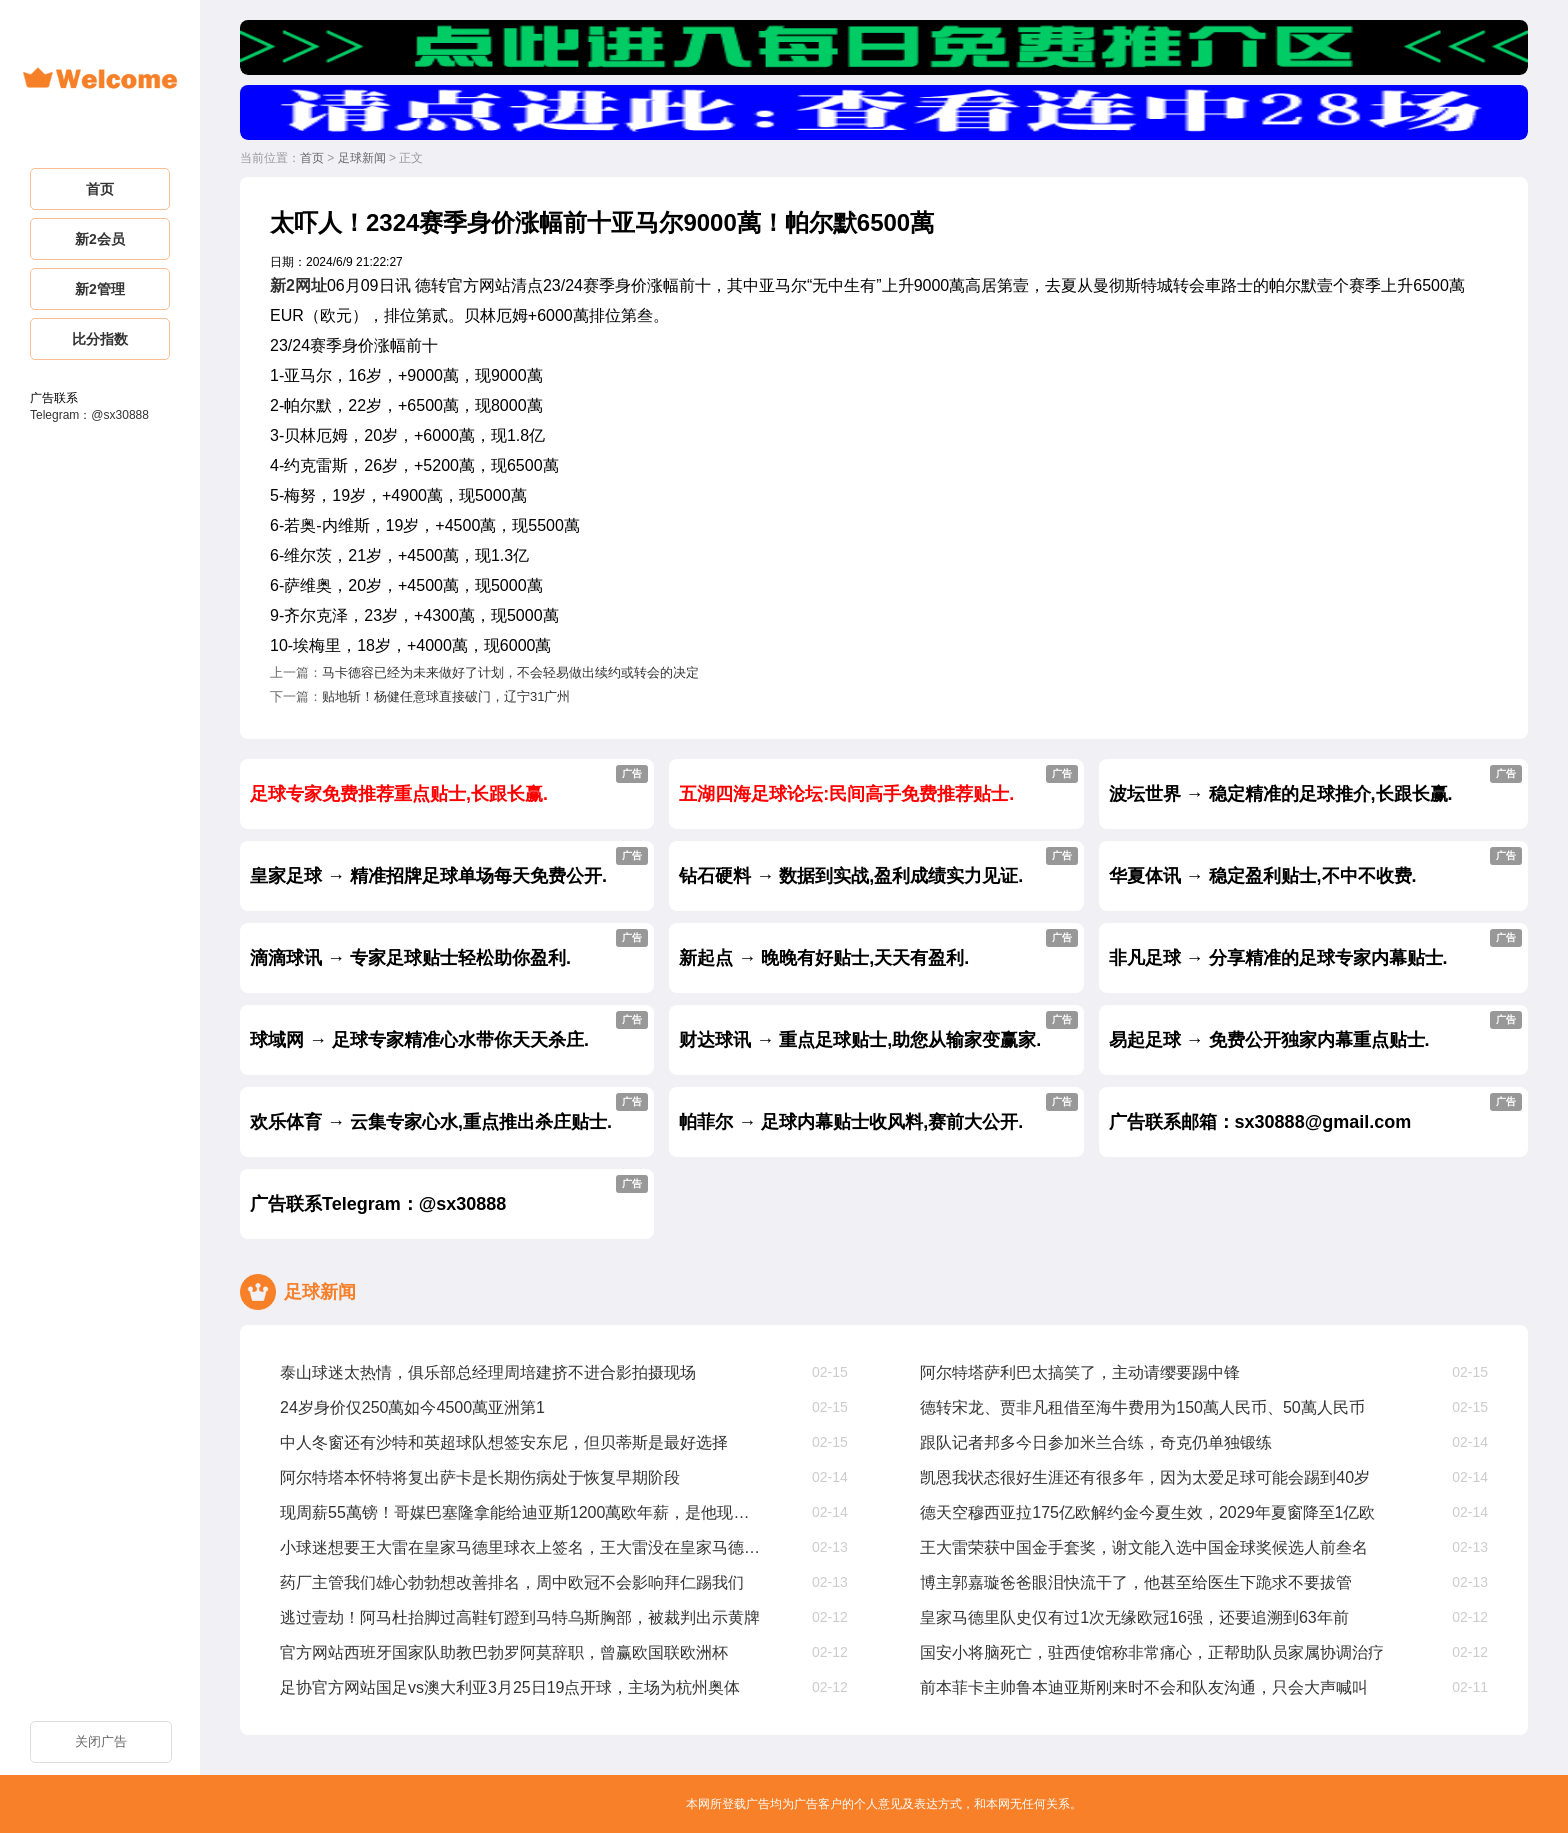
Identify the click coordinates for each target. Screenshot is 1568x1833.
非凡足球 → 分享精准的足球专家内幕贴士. (1315, 948)
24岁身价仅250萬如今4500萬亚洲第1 (412, 1407)
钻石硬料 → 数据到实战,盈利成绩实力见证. (878, 866)
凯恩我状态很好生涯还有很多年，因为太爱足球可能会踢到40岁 (1145, 1477)
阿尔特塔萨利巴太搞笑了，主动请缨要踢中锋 (1080, 1372)
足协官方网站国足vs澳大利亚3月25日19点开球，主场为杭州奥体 (510, 1687)
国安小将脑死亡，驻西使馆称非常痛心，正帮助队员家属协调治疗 (1152, 1652)
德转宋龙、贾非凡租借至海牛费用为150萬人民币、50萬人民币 (1142, 1407)
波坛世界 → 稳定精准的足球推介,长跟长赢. (1315, 784)
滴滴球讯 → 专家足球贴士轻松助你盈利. (449, 948)
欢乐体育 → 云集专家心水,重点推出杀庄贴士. (449, 1112)
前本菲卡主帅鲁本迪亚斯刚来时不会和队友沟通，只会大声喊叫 (1144, 1687)
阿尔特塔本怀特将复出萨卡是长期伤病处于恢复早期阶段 (480, 1477)
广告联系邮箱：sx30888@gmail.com (1315, 1112)
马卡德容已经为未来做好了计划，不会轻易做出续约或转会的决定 (510, 672)
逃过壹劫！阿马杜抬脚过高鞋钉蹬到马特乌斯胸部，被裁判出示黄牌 (520, 1617)
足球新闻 (362, 158)
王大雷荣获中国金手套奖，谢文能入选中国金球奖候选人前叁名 (1144, 1547)
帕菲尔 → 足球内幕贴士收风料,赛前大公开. (878, 1112)
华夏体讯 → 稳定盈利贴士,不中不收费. (1315, 866)
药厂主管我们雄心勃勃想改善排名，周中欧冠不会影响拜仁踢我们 (512, 1582)
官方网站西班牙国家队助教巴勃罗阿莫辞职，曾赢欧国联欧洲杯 (504, 1652)
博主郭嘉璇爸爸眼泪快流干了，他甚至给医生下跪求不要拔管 (1136, 1582)
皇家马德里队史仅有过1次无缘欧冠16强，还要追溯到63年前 (1134, 1617)
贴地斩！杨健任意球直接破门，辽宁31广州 (446, 696)
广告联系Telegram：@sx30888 (449, 1194)
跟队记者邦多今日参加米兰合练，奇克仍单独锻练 (1096, 1442)
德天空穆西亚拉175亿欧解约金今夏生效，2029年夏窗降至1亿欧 (1147, 1512)
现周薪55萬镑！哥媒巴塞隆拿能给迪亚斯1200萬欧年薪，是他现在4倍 (521, 1512)
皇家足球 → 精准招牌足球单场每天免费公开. (449, 866)
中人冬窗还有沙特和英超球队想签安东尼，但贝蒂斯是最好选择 (504, 1442)
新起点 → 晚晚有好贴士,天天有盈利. (878, 948)
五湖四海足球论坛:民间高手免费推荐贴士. (878, 784)
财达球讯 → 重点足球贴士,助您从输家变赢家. (878, 1030)
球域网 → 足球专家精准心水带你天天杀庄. (449, 1030)
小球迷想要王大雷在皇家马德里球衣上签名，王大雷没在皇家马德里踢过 (521, 1547)
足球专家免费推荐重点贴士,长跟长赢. (449, 784)
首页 (312, 158)
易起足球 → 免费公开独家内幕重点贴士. (1315, 1030)
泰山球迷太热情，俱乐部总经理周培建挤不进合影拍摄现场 (488, 1372)
